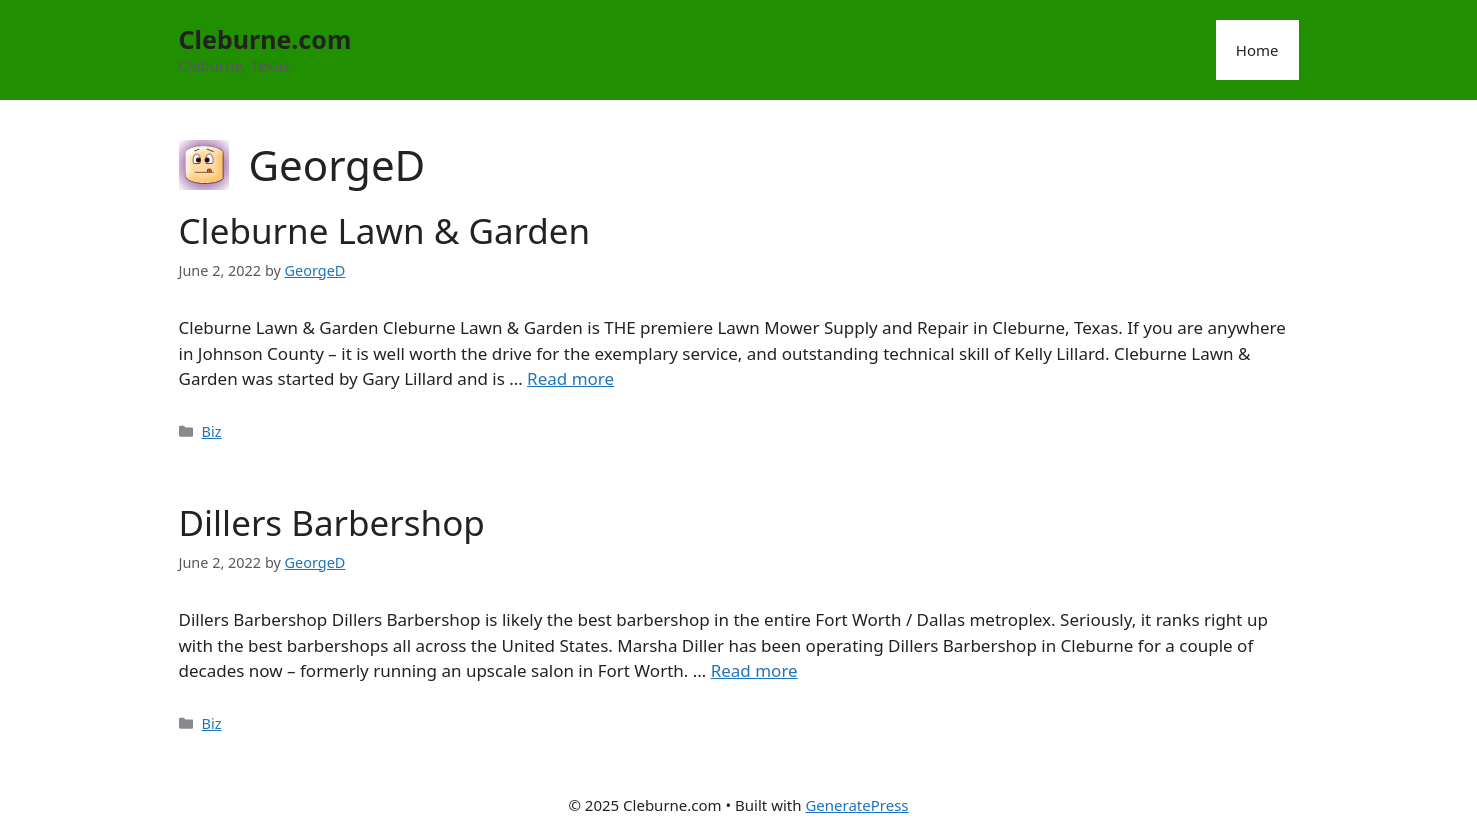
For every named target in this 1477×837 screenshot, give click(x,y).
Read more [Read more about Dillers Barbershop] (754, 670)
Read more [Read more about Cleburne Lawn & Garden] (570, 378)
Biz (212, 431)
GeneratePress (856, 805)
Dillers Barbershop (332, 522)
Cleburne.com (265, 39)
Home (1257, 50)
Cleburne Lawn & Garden (385, 230)
